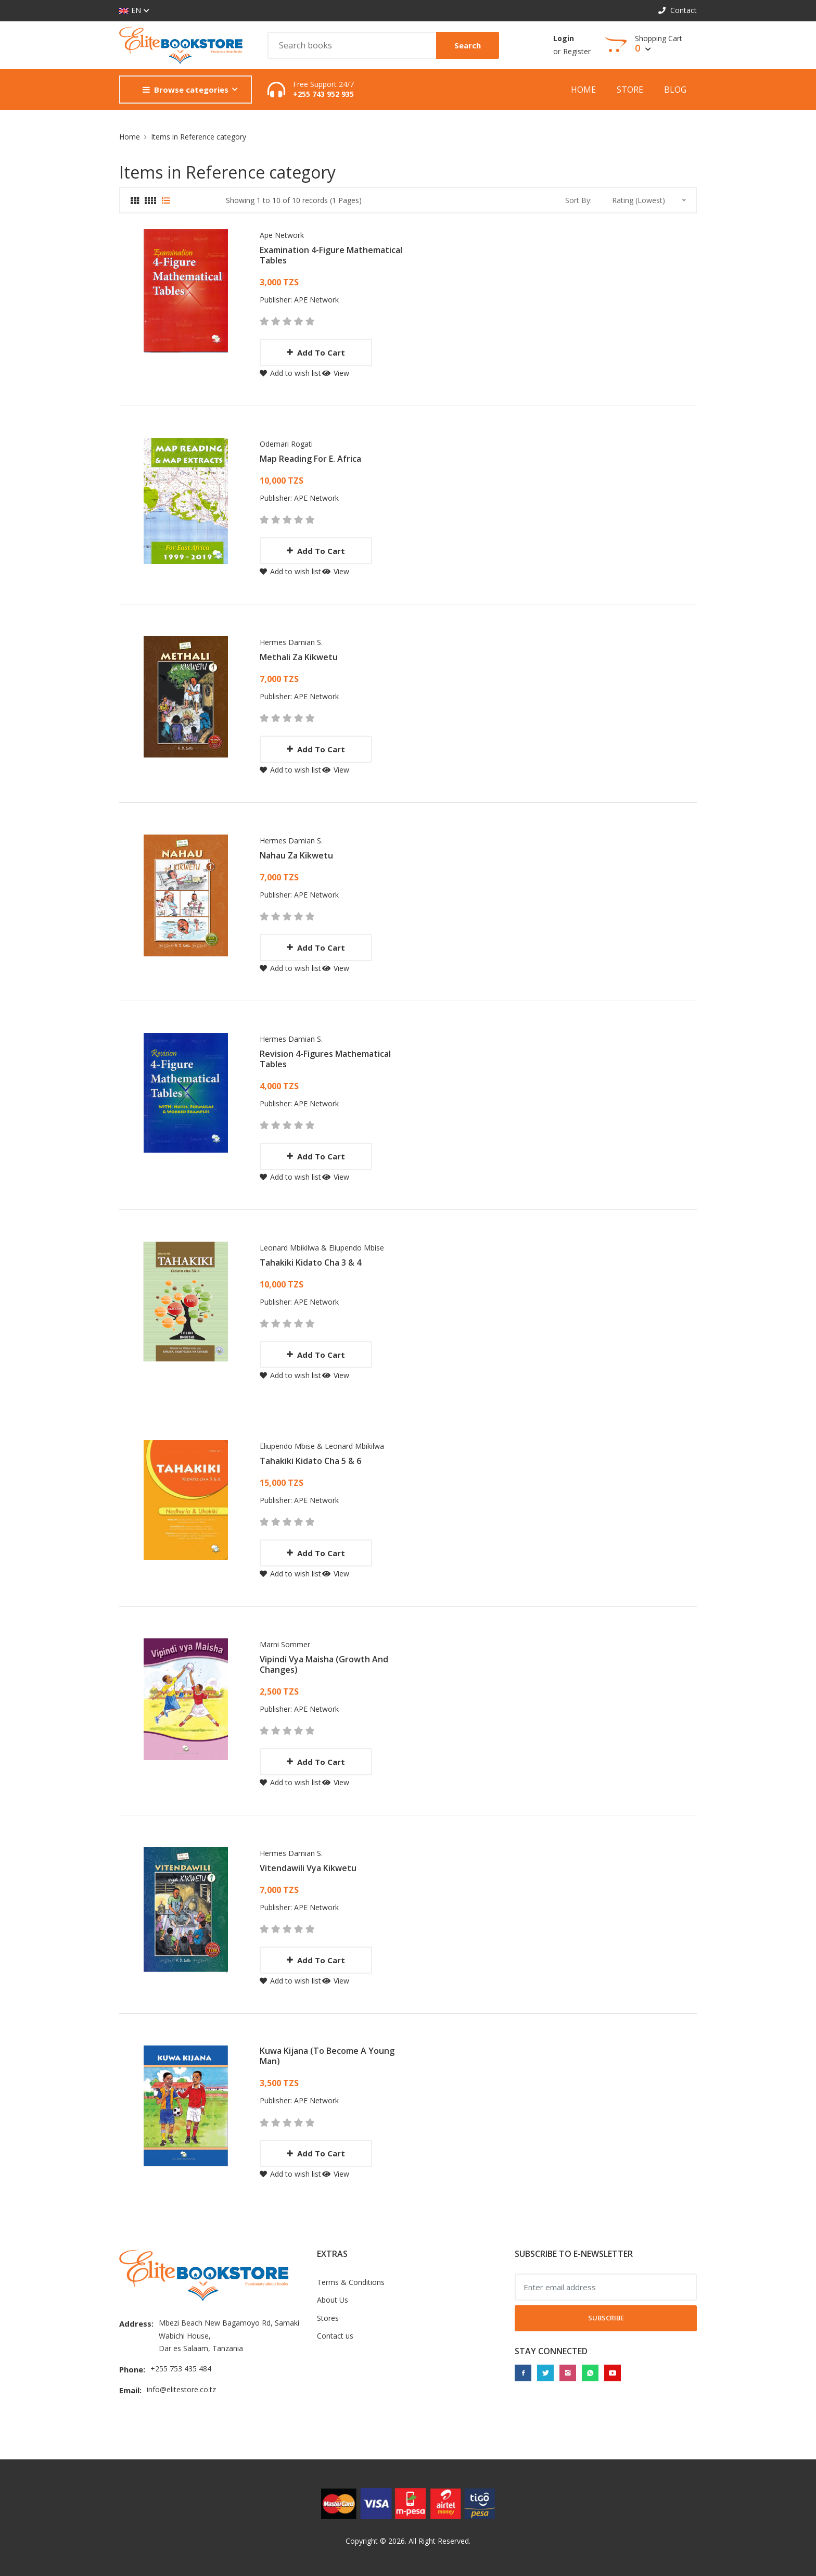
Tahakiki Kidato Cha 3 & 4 (310, 1262)
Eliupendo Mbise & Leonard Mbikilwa (322, 1446)
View (335, 373)
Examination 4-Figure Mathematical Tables (331, 255)
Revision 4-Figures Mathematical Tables (325, 1059)
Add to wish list (290, 373)
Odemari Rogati (286, 444)
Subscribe (606, 2317)
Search (467, 45)
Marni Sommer (285, 1644)
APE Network (316, 300)
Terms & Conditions (351, 2282)
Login (563, 38)
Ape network (282, 235)
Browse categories (185, 89)
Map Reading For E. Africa (310, 458)
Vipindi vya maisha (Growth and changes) (324, 1664)
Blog (675, 89)
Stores (328, 2318)
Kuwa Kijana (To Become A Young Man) (327, 2055)
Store (630, 89)
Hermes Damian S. (291, 642)
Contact (677, 10)
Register (577, 51)
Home (583, 89)
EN (130, 10)
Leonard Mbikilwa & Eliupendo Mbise (322, 1248)
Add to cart (316, 352)
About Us (332, 2300)
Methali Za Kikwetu (299, 657)
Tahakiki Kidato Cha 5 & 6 (310, 1461)
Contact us (335, 2336)
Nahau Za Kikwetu (296, 855)
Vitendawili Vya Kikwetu (308, 1868)
